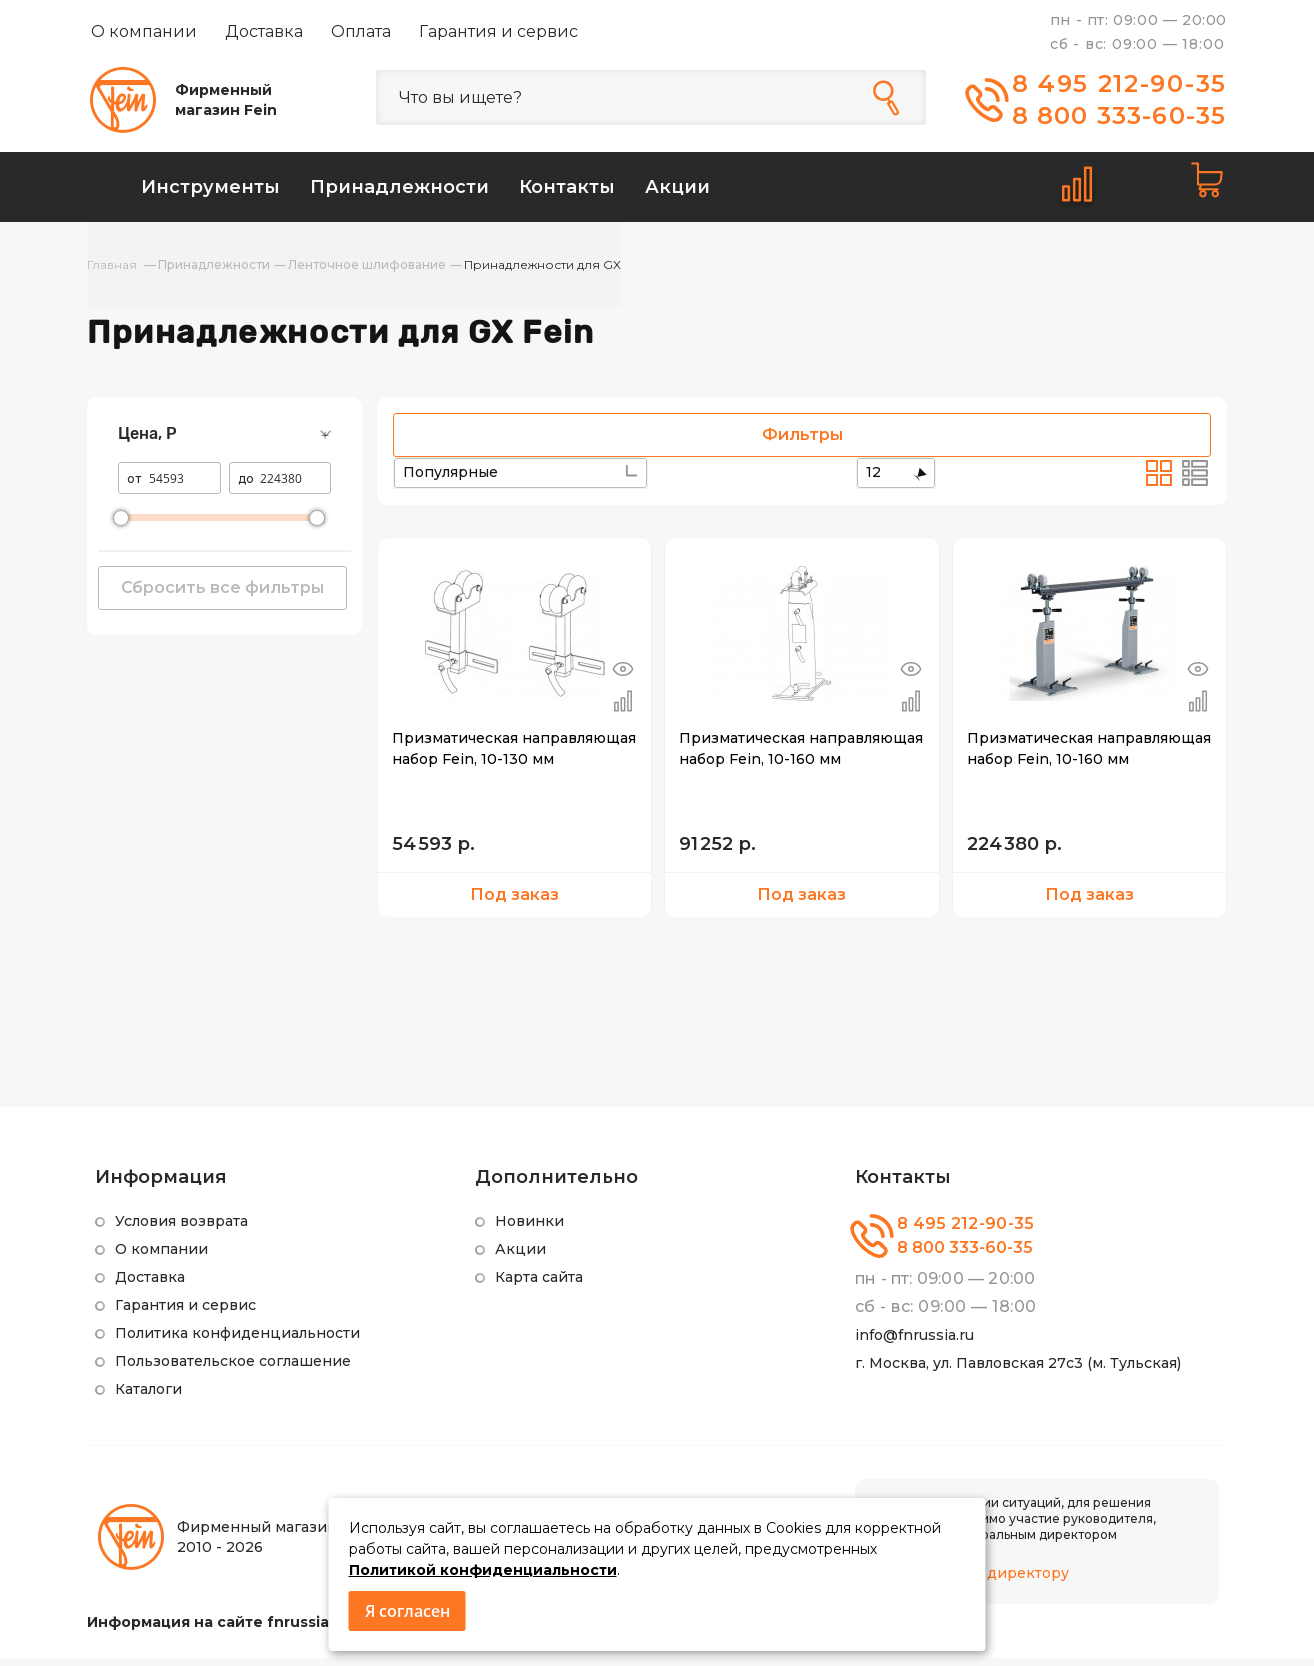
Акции (520, 1257)
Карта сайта (539, 1285)
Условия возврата (181, 1229)
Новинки (529, 1229)
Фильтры (802, 442)
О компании (144, 31)
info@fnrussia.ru (914, 1343)
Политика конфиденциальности (237, 1341)
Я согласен (407, 1611)
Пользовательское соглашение (233, 1369)
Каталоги (148, 1397)
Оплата (361, 31)
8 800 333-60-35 (1119, 115)
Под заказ (514, 902)
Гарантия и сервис (498, 31)
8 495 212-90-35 (1120, 83)
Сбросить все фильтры (222, 595)
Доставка (264, 31)
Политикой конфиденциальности (483, 1570)
